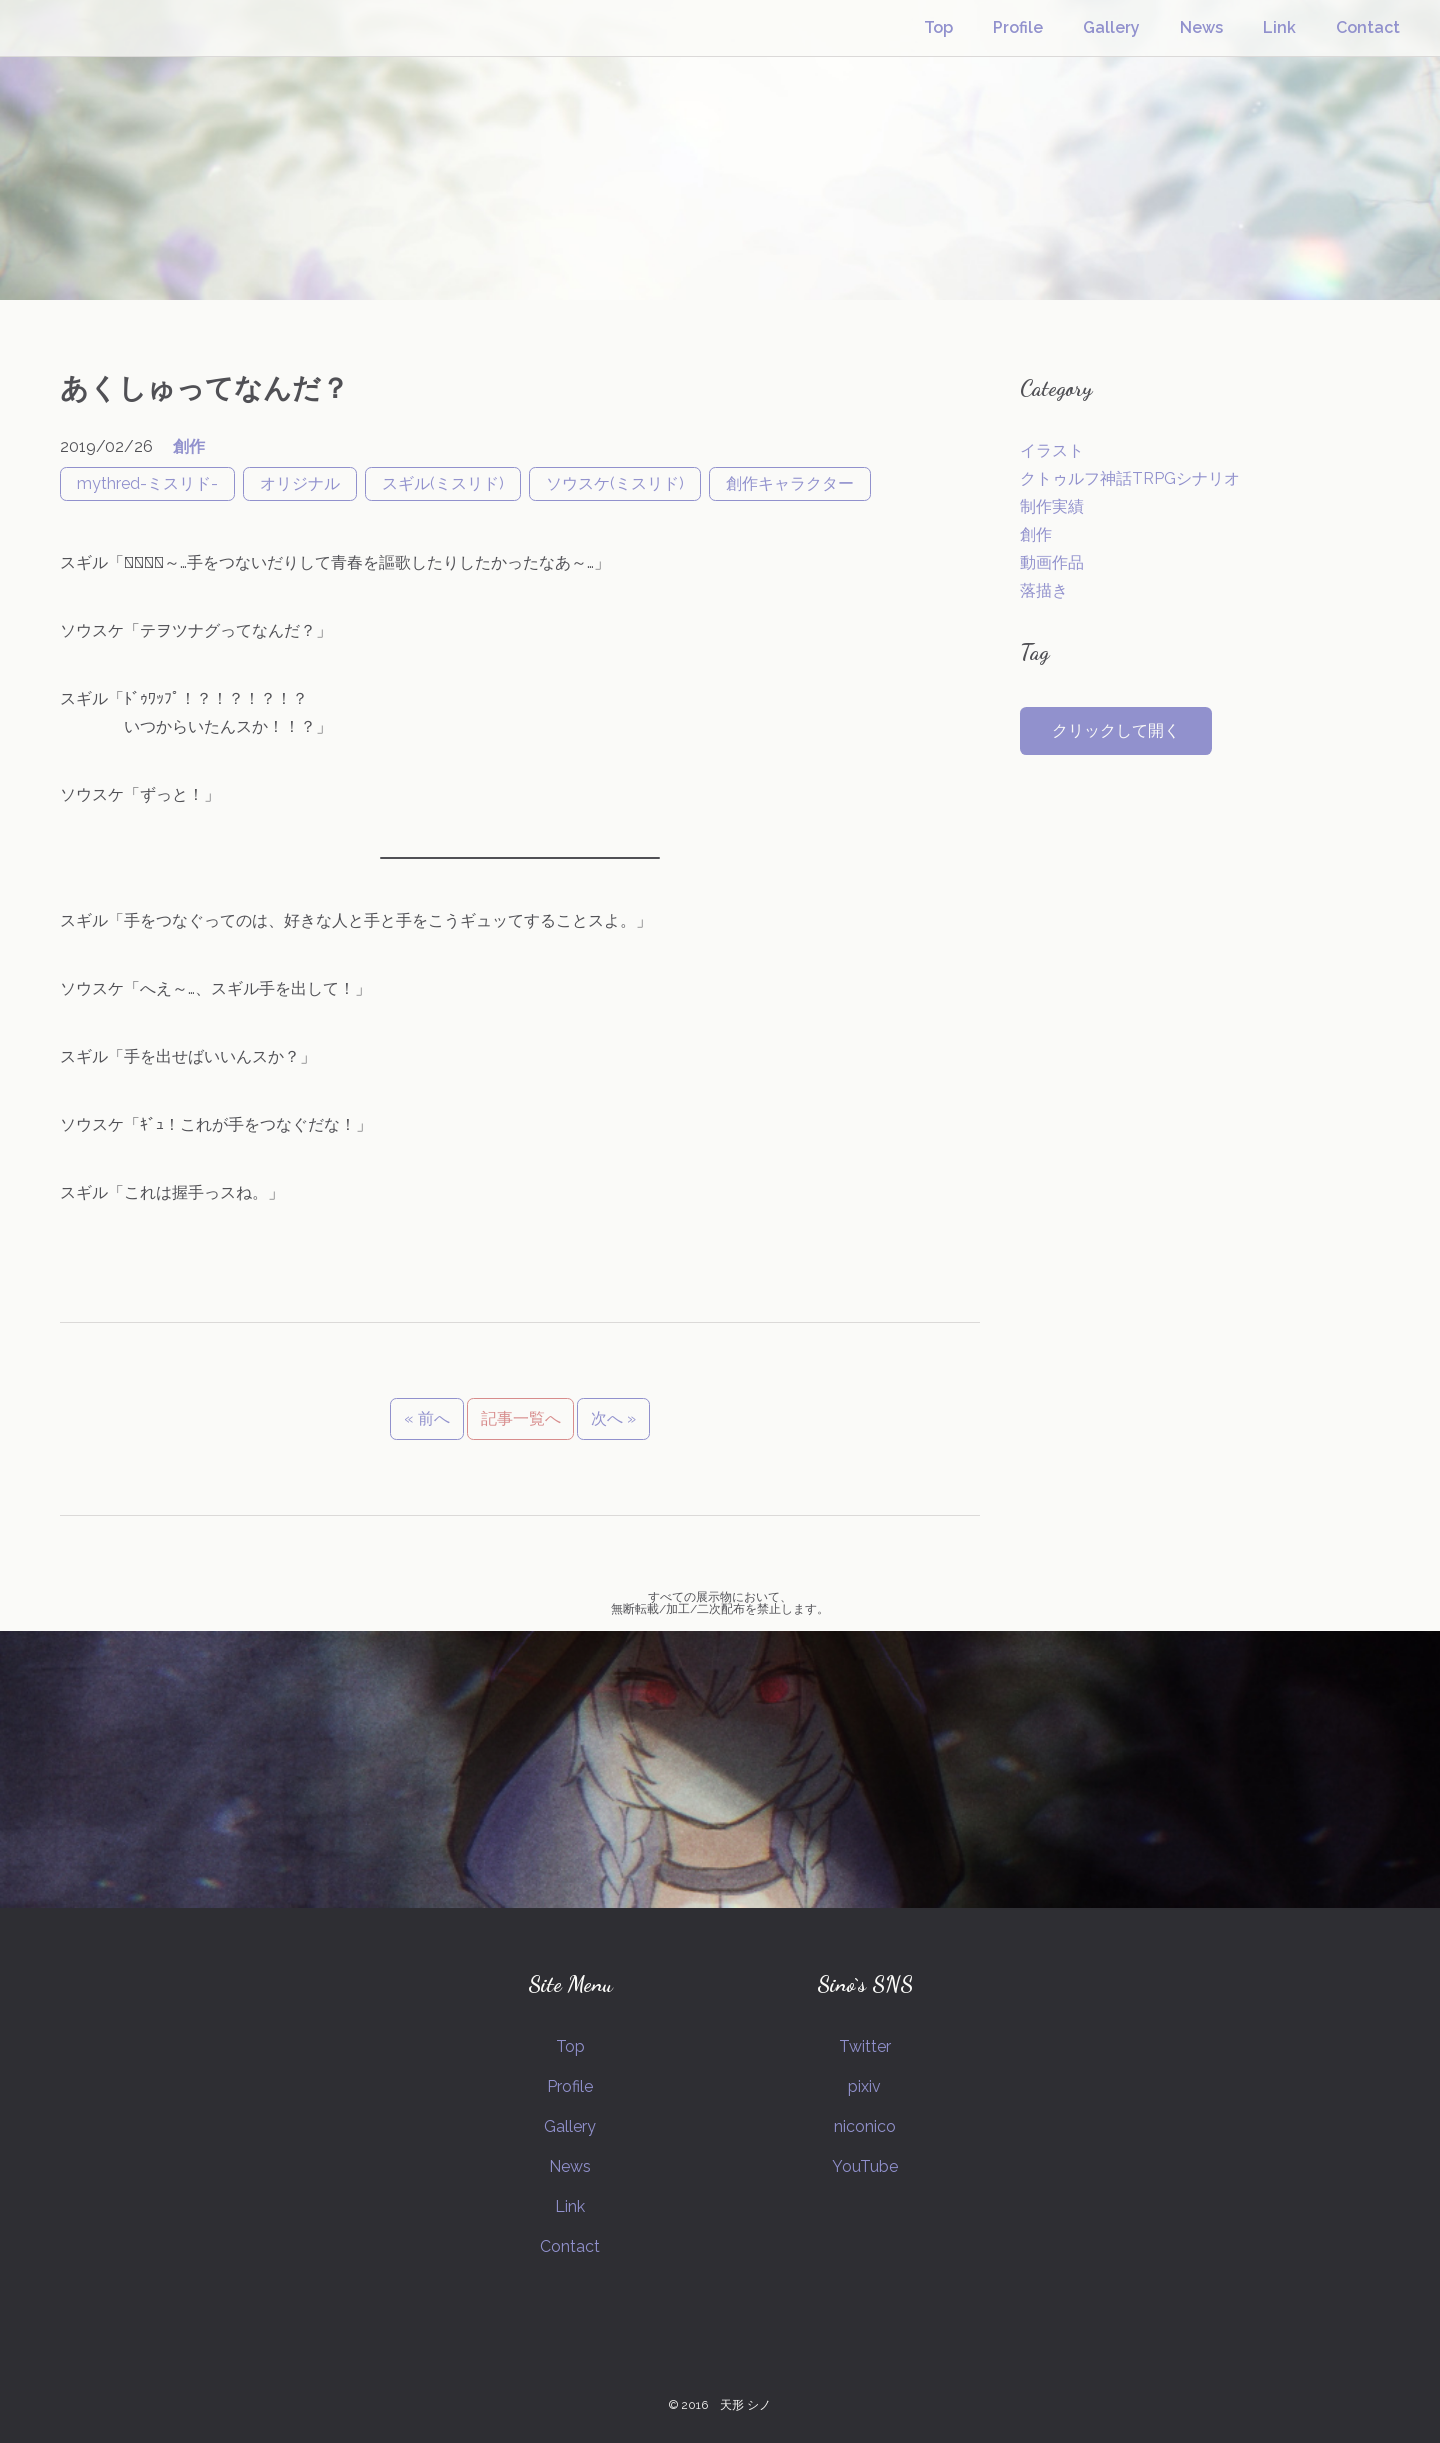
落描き (1044, 590)
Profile (1018, 27)
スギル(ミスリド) (443, 483)
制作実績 (1052, 506)
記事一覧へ (521, 1418)
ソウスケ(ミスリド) (615, 483)
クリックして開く (1116, 730)
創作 (189, 446)
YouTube (865, 2166)
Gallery (1111, 27)
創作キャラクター (790, 483)
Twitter (865, 2046)
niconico (865, 2126)
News (1201, 27)
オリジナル (300, 483)
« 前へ (427, 1418)
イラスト (1052, 450)
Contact (1368, 27)
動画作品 (1052, 562)
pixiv (864, 2086)
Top (938, 27)
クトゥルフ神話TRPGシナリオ (1130, 478)
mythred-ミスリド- (147, 483)
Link (1279, 27)
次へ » (613, 1418)
